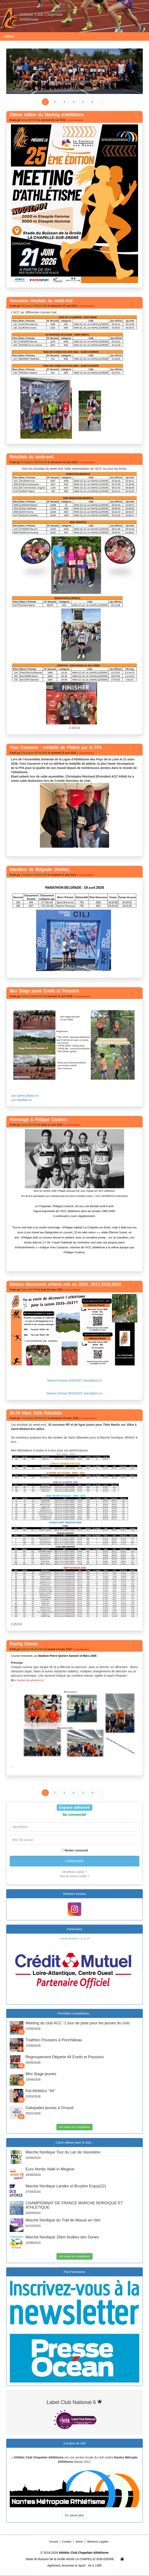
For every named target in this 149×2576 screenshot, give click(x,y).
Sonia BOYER (29, 120)
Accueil (53, 2541)
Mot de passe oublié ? (74, 1876)
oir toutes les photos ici (28, 1680)
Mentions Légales (98, 2541)
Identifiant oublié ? (74, 1872)
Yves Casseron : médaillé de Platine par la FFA (56, 747)
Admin (79, 2541)
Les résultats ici (21, 1100)
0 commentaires (74, 120)
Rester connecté (76, 1851)
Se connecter (74, 1815)
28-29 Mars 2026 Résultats (35, 1413)
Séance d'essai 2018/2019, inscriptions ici (74, 1393)
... (102, 102)
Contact (66, 2541)
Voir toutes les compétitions (74, 2127)
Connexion (74, 1861)
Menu (8, 36)
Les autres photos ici (24, 1096)
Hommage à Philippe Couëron (38, 1119)
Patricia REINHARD (32, 996)
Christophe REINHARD (34, 306)
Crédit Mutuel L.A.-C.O (74, 1939)
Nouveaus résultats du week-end (41, 300)
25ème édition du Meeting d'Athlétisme (46, 114)
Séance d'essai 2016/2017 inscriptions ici (74, 1380)
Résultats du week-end (31, 456)
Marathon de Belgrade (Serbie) (39, 869)
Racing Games (23, 1643)
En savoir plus (74, 2515)
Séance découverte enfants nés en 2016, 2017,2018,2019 (65, 1284)
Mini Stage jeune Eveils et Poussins (44, 991)
